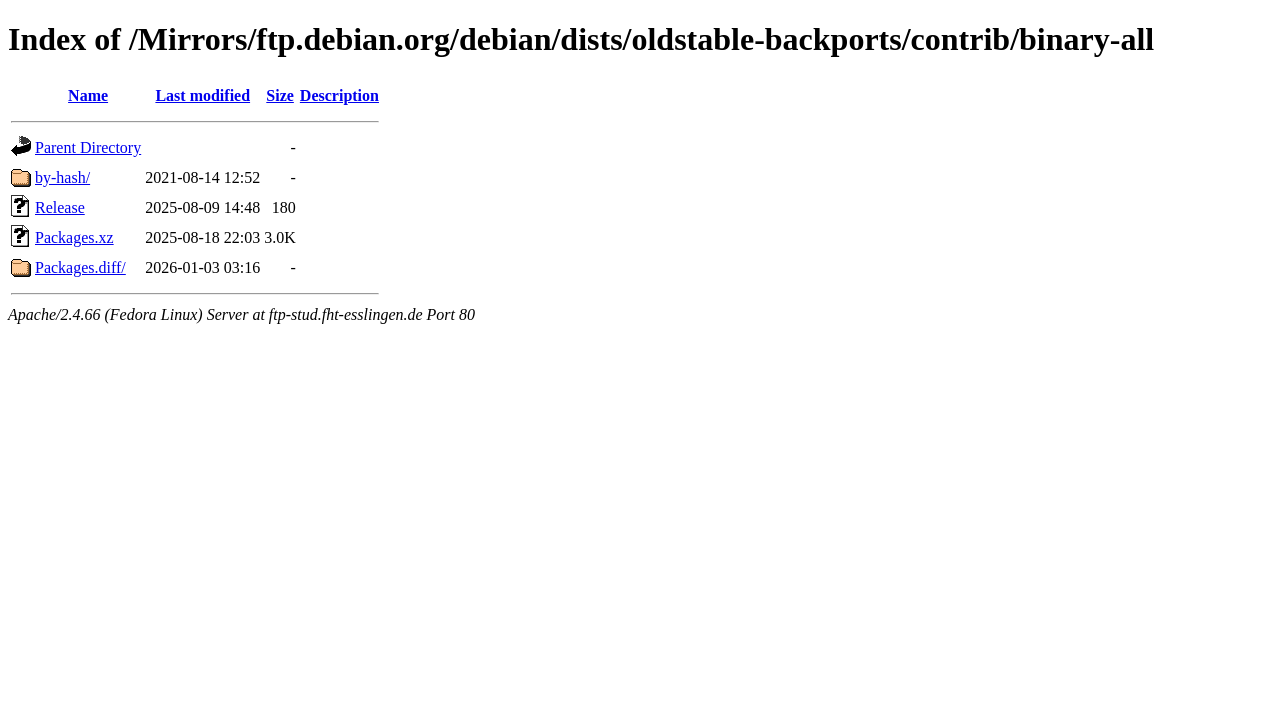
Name (88, 95)
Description (339, 95)
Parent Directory (88, 147)
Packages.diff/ (80, 267)
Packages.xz (74, 237)
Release (60, 207)
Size (280, 95)
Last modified (202, 95)
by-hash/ (62, 177)
